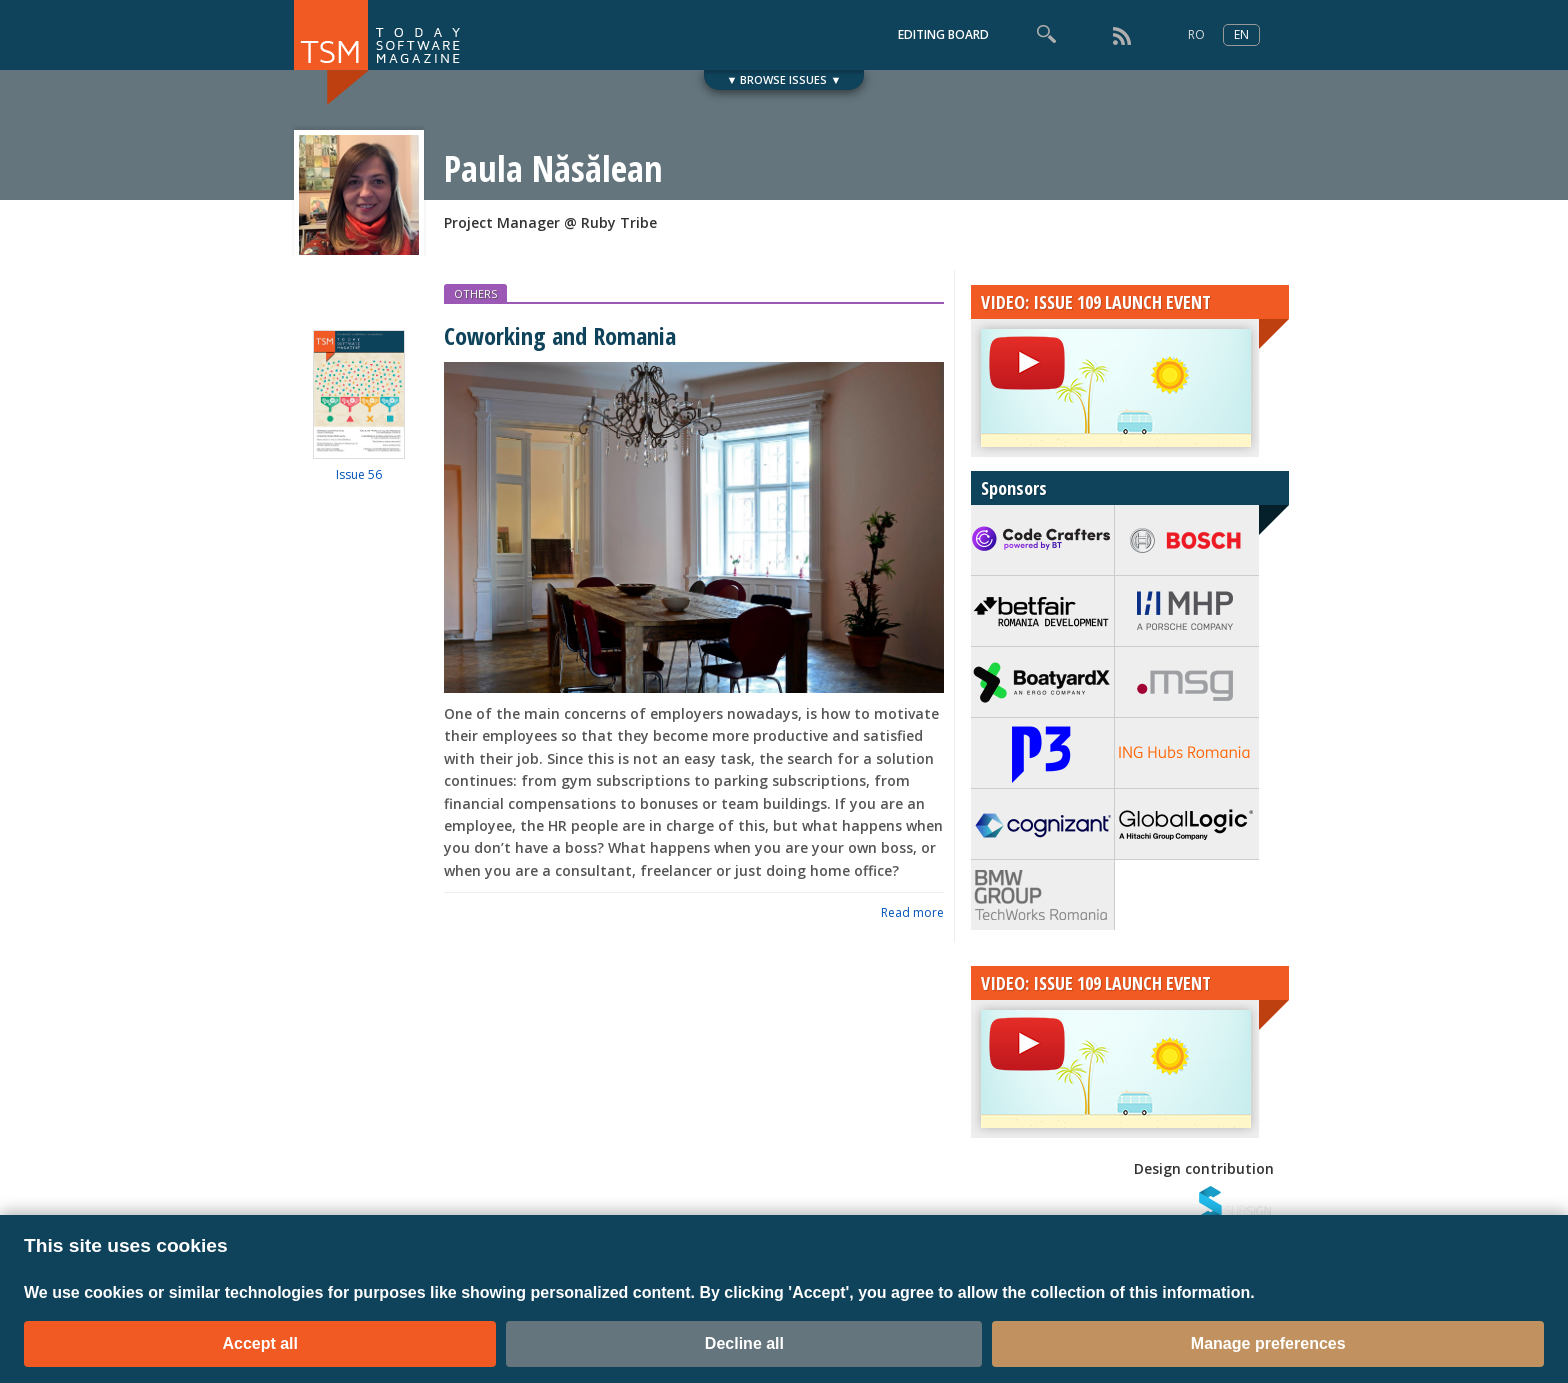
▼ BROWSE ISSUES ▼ (784, 79)
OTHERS (475, 293)
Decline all (744, 1343)
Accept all (260, 1343)
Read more (912, 912)
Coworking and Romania (560, 335)
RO (1196, 34)
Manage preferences (1268, 1343)
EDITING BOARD (943, 34)
